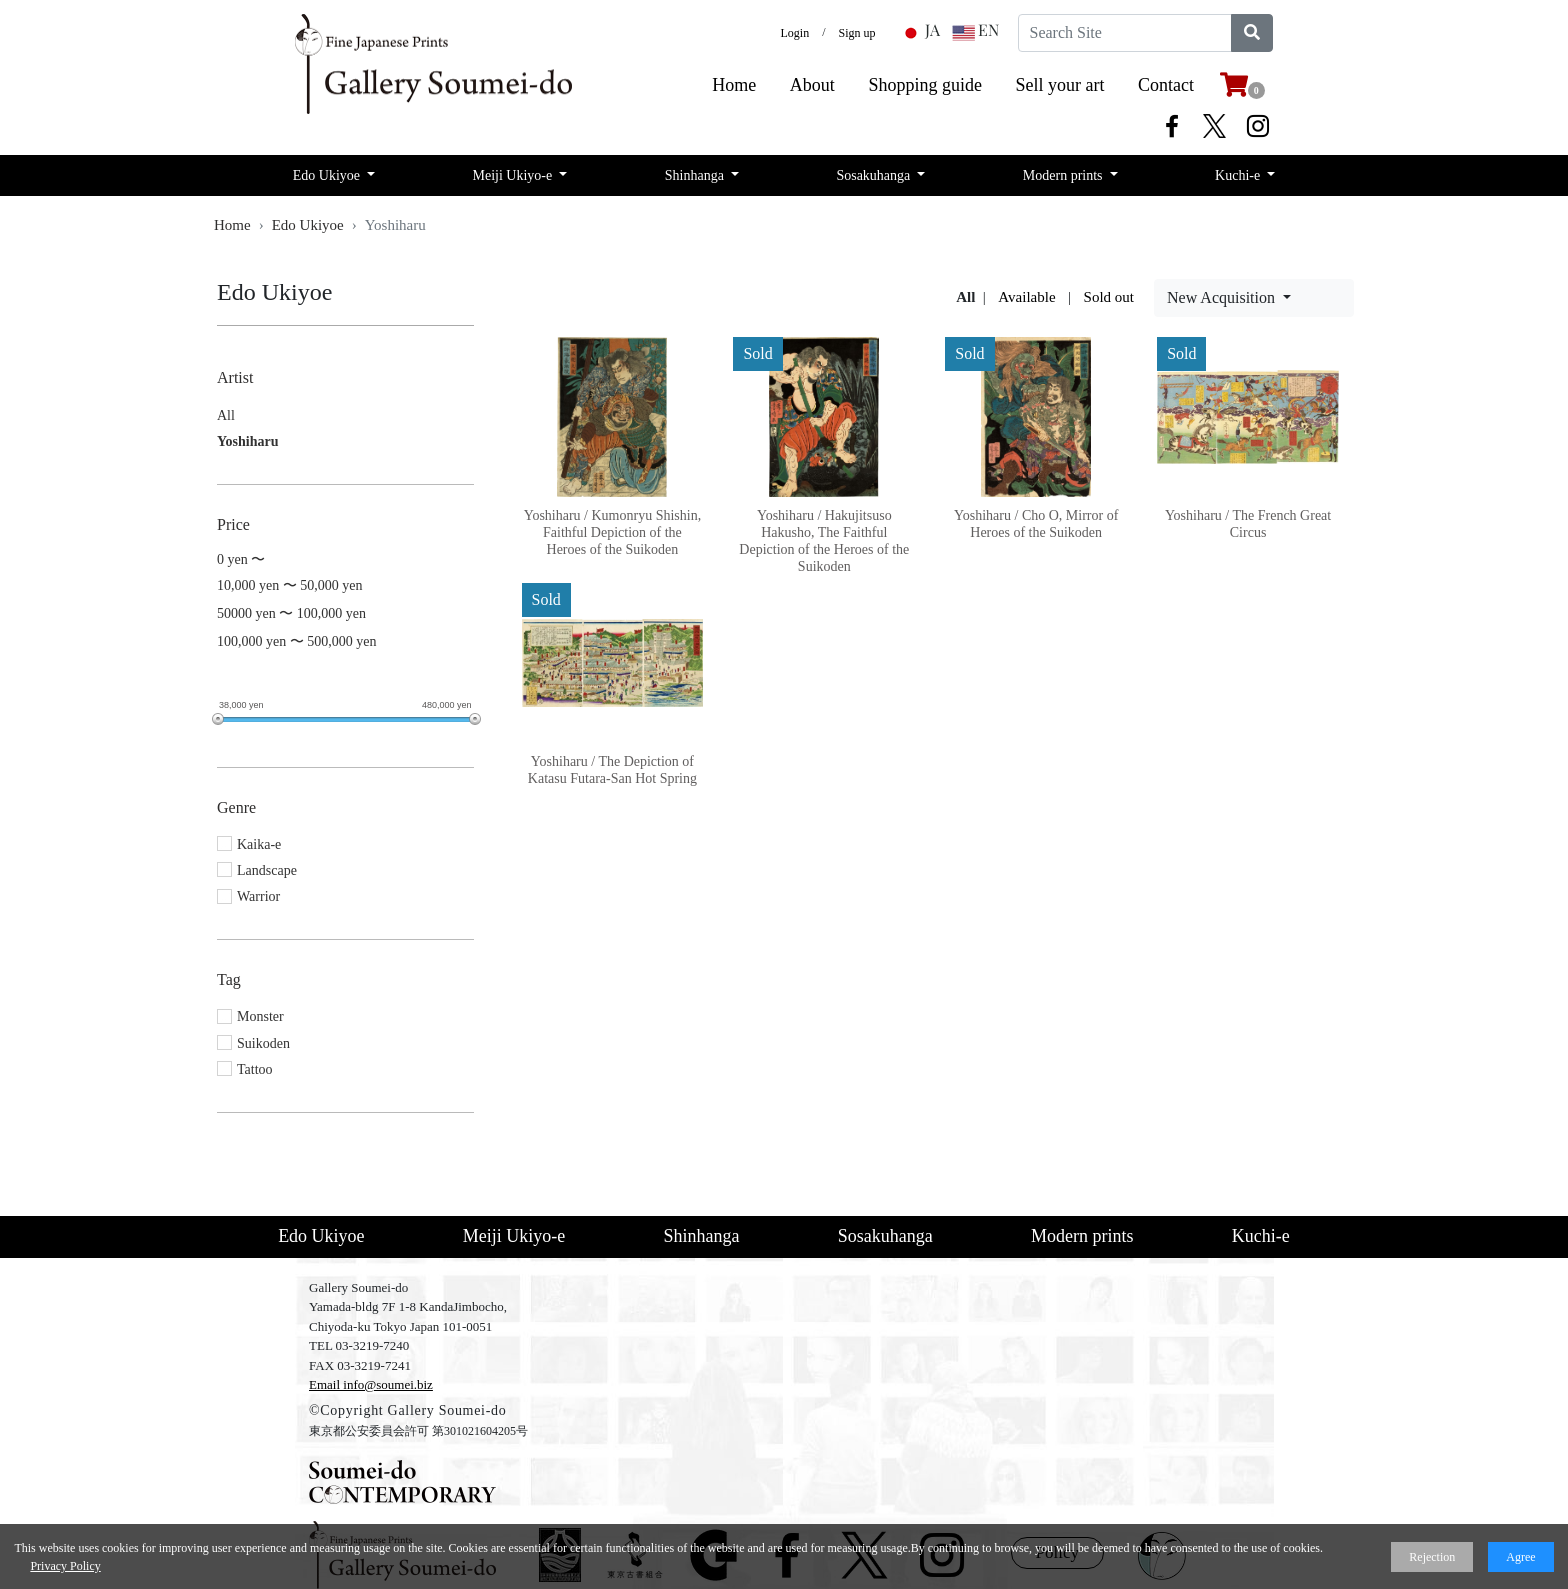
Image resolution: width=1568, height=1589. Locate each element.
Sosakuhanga (874, 175)
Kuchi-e (1239, 175)
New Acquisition (1223, 297)
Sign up (857, 33)
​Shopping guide (925, 85)
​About (812, 85)
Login (794, 33)
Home (232, 225)
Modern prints (1064, 175)
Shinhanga (696, 175)
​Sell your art (1060, 85)
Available (1026, 297)
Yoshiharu (247, 441)
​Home (734, 85)
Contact (1166, 85)
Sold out (1109, 297)
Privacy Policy (65, 1566)
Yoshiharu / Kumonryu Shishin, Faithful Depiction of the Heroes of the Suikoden (613, 532)
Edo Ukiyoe (328, 175)
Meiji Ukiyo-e (514, 175)
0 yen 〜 (241, 559)
